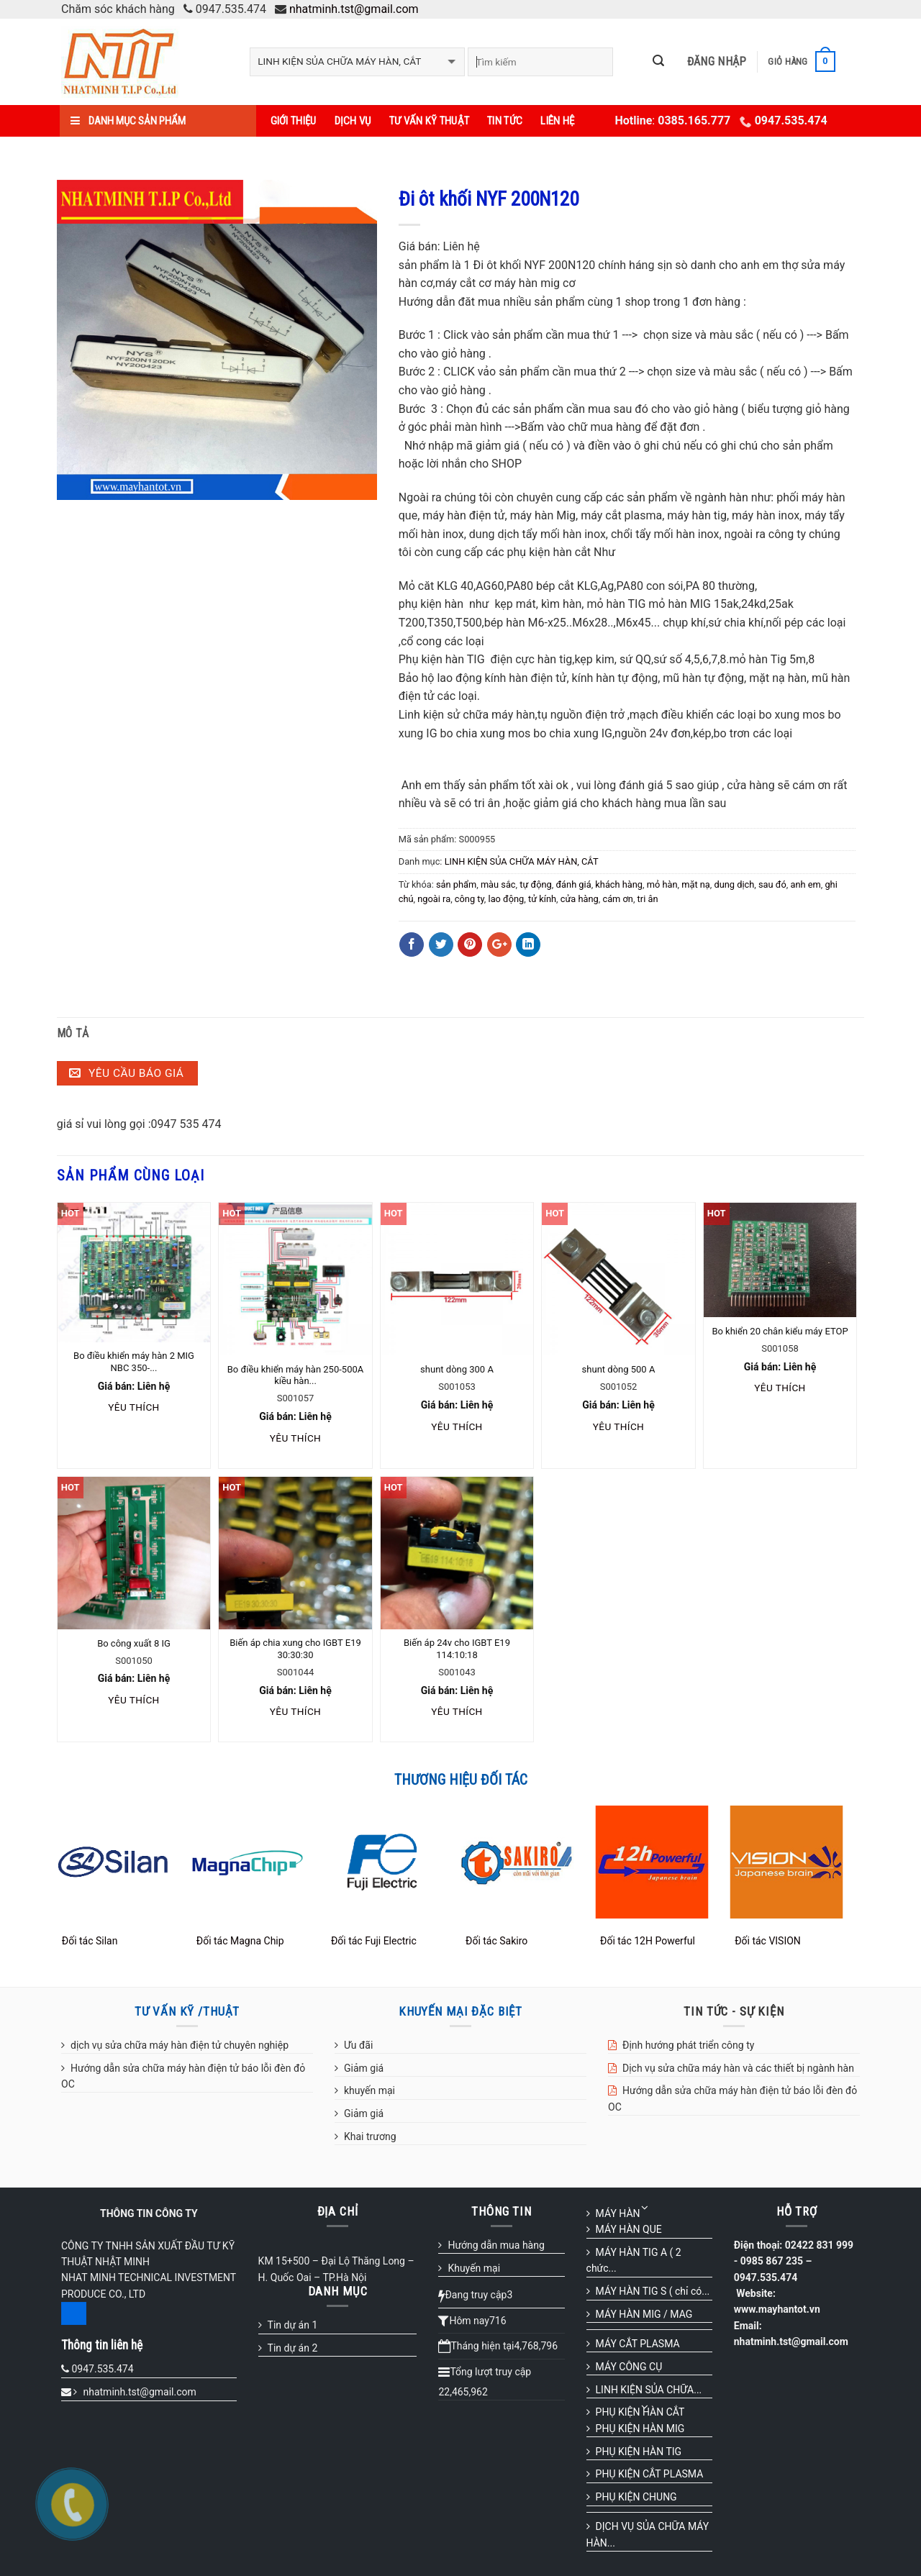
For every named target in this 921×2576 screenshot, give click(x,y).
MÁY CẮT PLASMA (638, 2343)
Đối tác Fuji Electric (374, 1941)
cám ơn (617, 898)
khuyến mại (369, 2090)
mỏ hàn (662, 884)
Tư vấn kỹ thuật (429, 120)
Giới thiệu (294, 120)
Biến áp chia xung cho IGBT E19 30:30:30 (295, 1648)
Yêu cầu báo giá (126, 1073)
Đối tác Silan (90, 1941)
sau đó (772, 884)
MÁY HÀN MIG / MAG (644, 2314)
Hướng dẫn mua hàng (496, 2245)
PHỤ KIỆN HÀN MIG (640, 2428)
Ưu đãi (358, 2045)
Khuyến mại (474, 2268)
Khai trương (370, 2136)
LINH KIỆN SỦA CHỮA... (649, 2389)
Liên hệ (557, 120)
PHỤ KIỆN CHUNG (636, 2497)
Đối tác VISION (768, 1941)
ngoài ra (433, 898)
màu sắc (498, 884)
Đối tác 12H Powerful (647, 1941)
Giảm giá (364, 2068)
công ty (469, 898)
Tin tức (504, 120)
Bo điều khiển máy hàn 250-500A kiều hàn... (295, 1375)
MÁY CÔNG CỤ (629, 2366)
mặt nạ (695, 884)
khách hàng (619, 884)
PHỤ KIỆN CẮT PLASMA (650, 2474)
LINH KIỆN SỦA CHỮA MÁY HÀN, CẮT (522, 861)
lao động (507, 898)
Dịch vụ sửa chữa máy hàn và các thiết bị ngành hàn (738, 2068)
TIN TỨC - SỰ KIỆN (734, 2011)
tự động (535, 884)
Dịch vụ (353, 120)
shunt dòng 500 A (618, 1369)
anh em (805, 884)
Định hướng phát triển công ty (688, 2045)
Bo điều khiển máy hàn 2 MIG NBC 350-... (133, 1361)
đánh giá (573, 884)
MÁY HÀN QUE (629, 2229)
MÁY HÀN (618, 2213)
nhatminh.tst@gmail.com (354, 9)
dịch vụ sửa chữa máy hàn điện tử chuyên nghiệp (180, 2045)
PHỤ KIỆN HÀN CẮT (640, 2412)
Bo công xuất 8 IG (134, 1643)
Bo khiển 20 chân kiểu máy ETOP (780, 1331)
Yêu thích (133, 1407)
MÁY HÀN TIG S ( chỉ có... (653, 2291)
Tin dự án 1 (293, 2325)
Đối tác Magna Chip (240, 1941)
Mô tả (73, 1033)
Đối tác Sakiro (496, 1941)
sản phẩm (456, 884)
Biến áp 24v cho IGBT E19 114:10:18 (457, 1648)
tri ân (648, 898)
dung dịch (734, 884)
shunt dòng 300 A (457, 1369)
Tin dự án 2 (293, 2348)
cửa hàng (580, 898)
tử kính (542, 898)
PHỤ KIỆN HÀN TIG (639, 2451)
